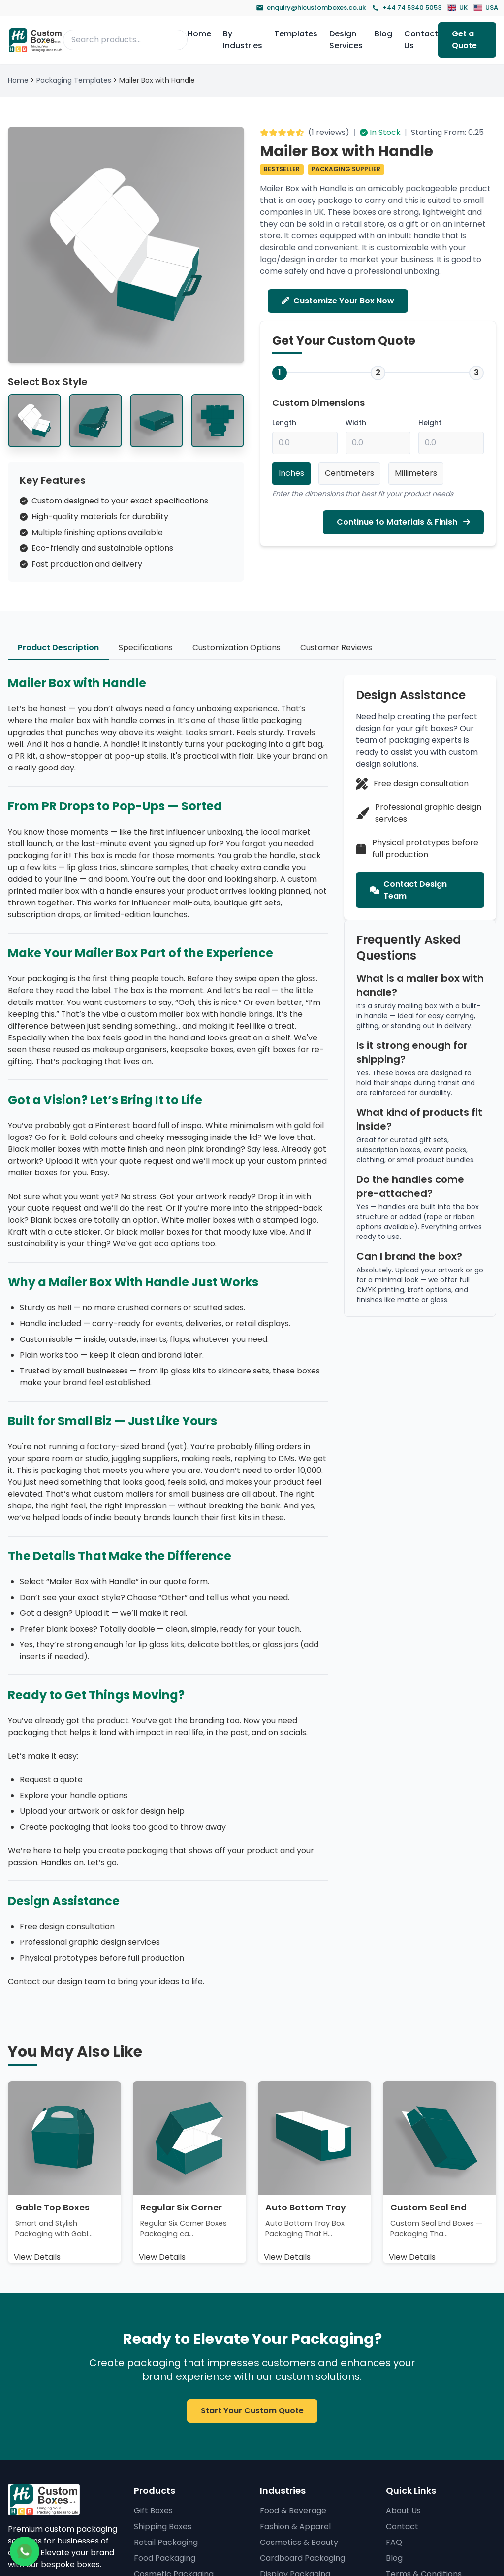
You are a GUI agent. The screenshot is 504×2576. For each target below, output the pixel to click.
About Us (403, 2510)
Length (284, 423)
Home (199, 33)
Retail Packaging (166, 2542)
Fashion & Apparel (295, 2526)
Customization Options (236, 647)
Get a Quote (464, 39)
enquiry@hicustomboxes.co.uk (311, 7)
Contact (402, 2526)
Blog (383, 33)
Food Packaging (164, 2558)
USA (485, 7)
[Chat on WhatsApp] (24, 2551)
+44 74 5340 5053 (406, 7)
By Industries (242, 39)
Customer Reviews (336, 647)
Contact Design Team (408, 890)
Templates (295, 33)
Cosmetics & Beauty (299, 2542)
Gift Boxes (153, 2510)
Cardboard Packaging (302, 2558)
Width (356, 423)
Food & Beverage (293, 2510)
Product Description (58, 647)
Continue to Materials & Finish (403, 522)
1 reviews (329, 132)
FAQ (394, 2542)
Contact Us (421, 39)
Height (429, 423)
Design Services (346, 39)
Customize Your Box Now (338, 300)
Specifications (146, 647)
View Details (37, 2257)
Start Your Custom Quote (252, 2410)
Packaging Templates (73, 80)
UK (457, 7)
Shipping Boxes (162, 2526)
